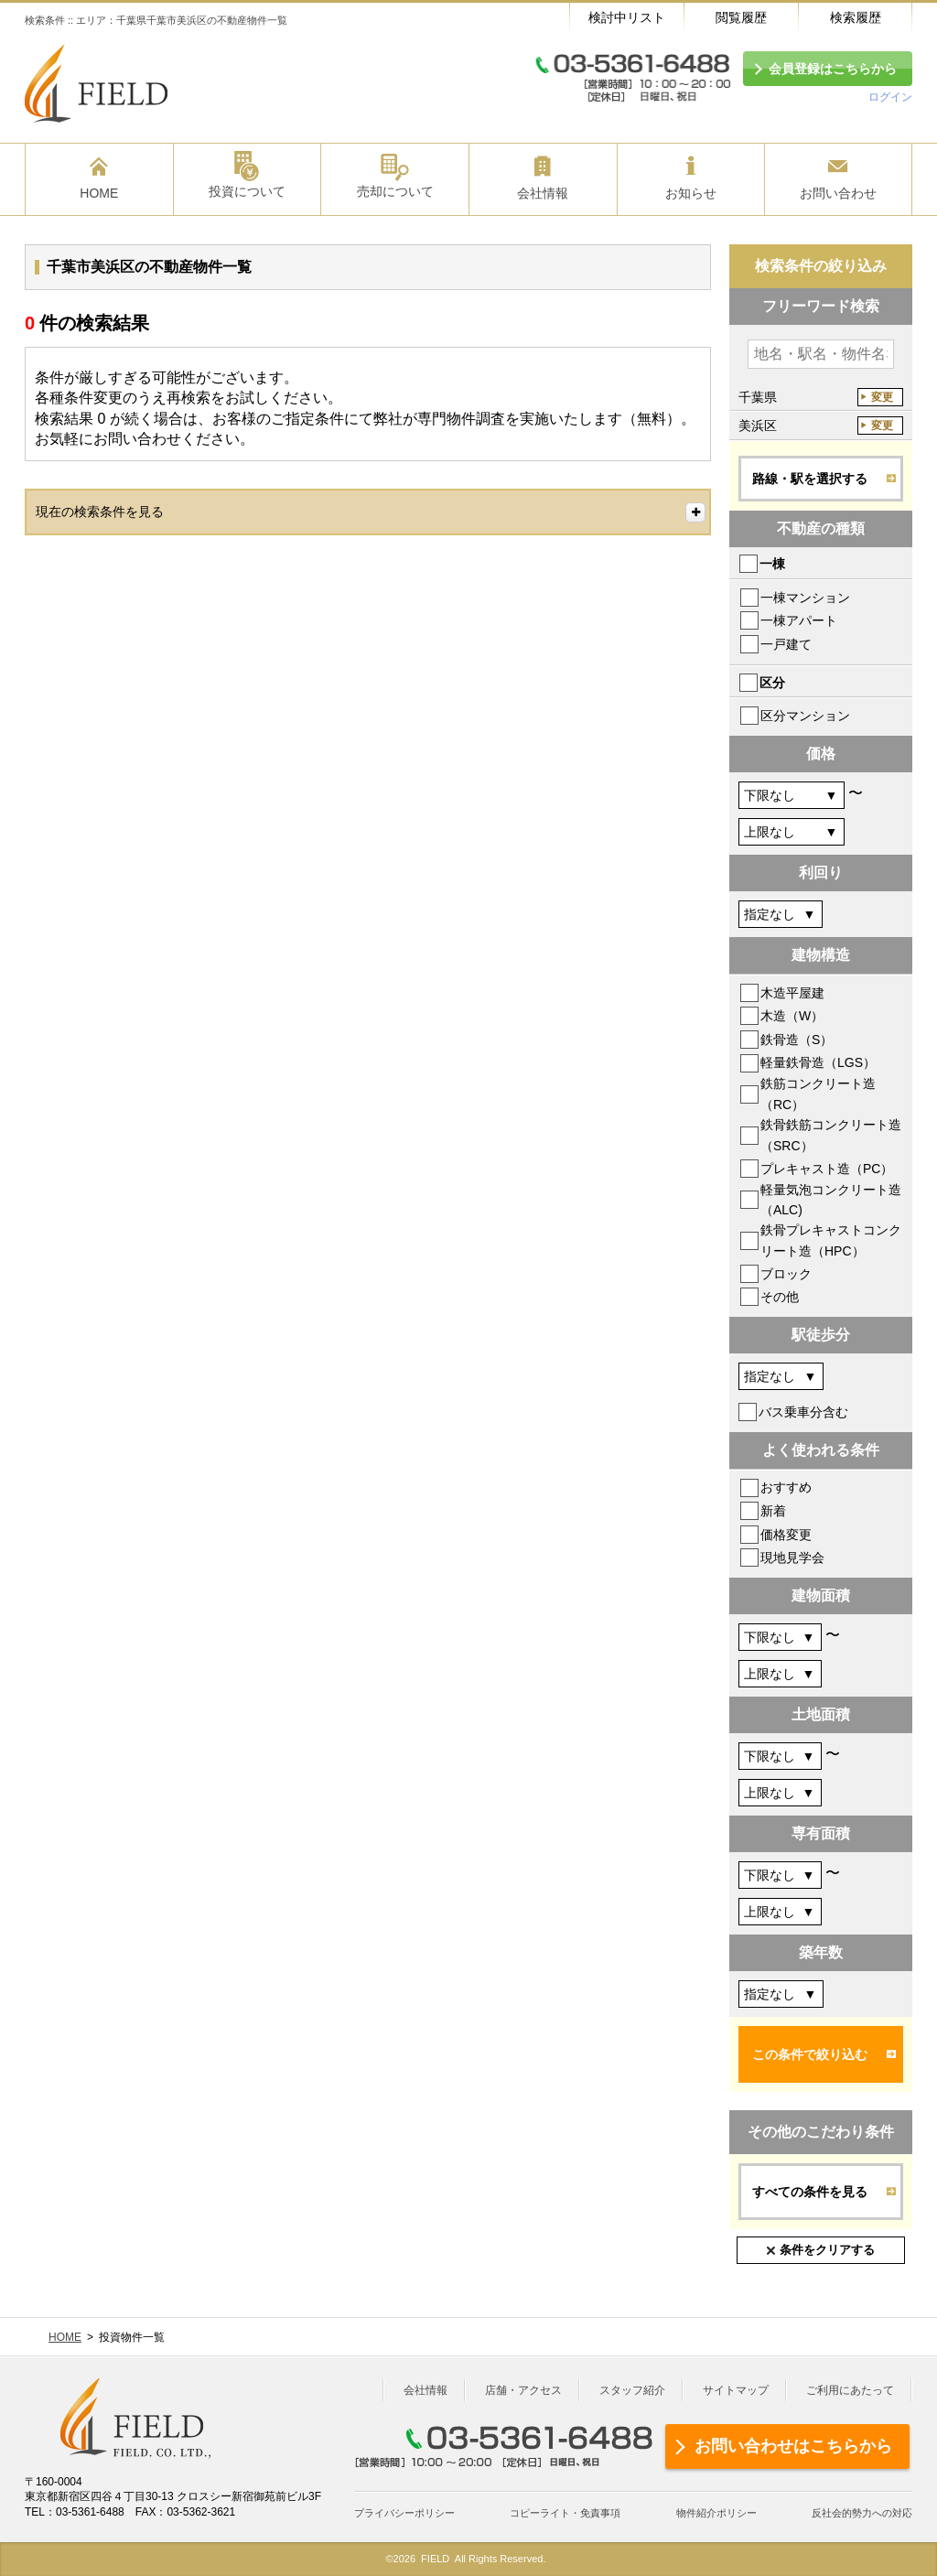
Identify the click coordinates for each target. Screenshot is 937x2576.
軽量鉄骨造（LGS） (818, 1062)
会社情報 (425, 2390)
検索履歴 (855, 17)
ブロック (786, 1273)
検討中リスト (626, 17)
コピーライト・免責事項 (565, 2512)
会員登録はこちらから (833, 68)
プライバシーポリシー (404, 2512)
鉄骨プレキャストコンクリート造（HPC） (830, 1240)
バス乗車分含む (803, 1412)
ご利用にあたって (850, 2390)
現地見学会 (792, 1557)
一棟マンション (805, 597)
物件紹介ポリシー (716, 2512)
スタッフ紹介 (632, 2390)
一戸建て (786, 644)
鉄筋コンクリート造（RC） (818, 1093)
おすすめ (786, 1487)
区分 (772, 682)
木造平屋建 (792, 993)
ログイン (890, 97)
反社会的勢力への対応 (862, 2512)
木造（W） (792, 1015)
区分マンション (805, 715)
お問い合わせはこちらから (793, 2446)
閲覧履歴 (741, 17)
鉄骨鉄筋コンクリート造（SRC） (830, 1134)
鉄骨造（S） (796, 1039)
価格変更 (786, 1534)
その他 (779, 1296)
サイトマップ (736, 2390)
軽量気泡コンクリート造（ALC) (830, 1199)
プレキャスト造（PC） (826, 1168)
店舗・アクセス (523, 2390)
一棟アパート (798, 620)
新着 (773, 1511)
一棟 (772, 563)
